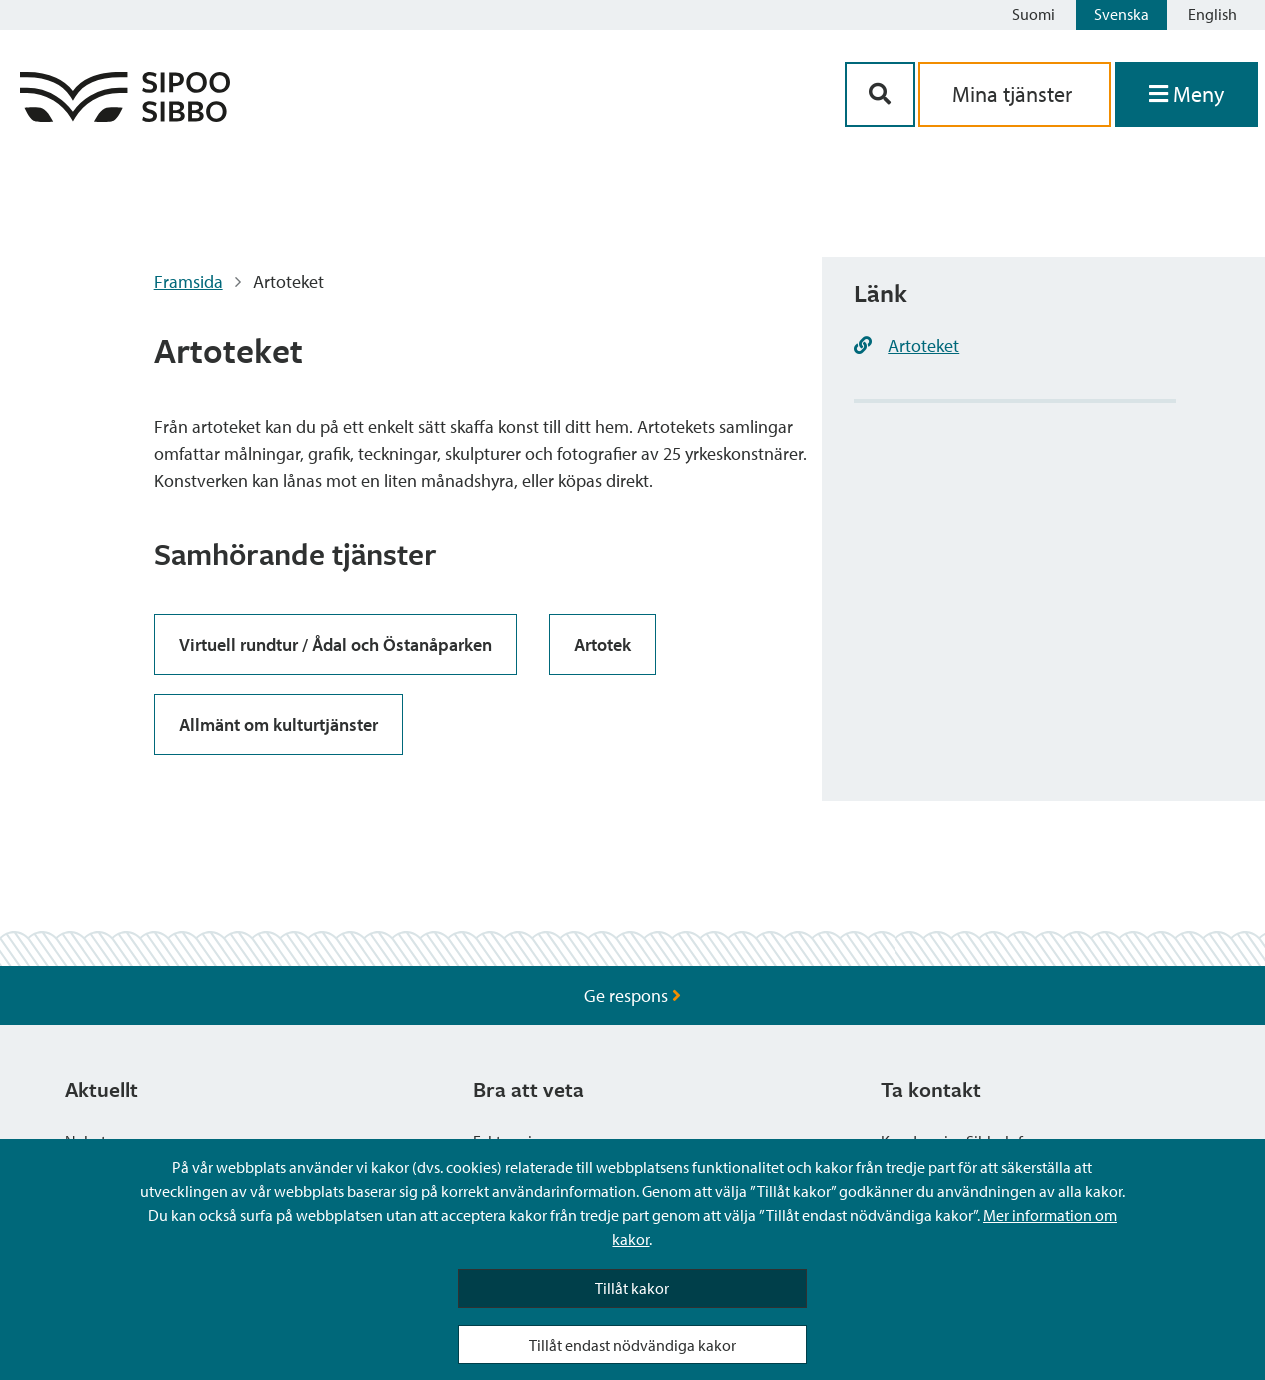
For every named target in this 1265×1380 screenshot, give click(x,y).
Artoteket (923, 345)
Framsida (188, 281)
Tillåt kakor (632, 1288)
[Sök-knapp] (880, 94)
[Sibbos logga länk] (125, 115)
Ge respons (632, 995)
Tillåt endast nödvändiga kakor (632, 1345)
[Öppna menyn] (1186, 94)
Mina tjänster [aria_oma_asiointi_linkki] (1014, 94)
